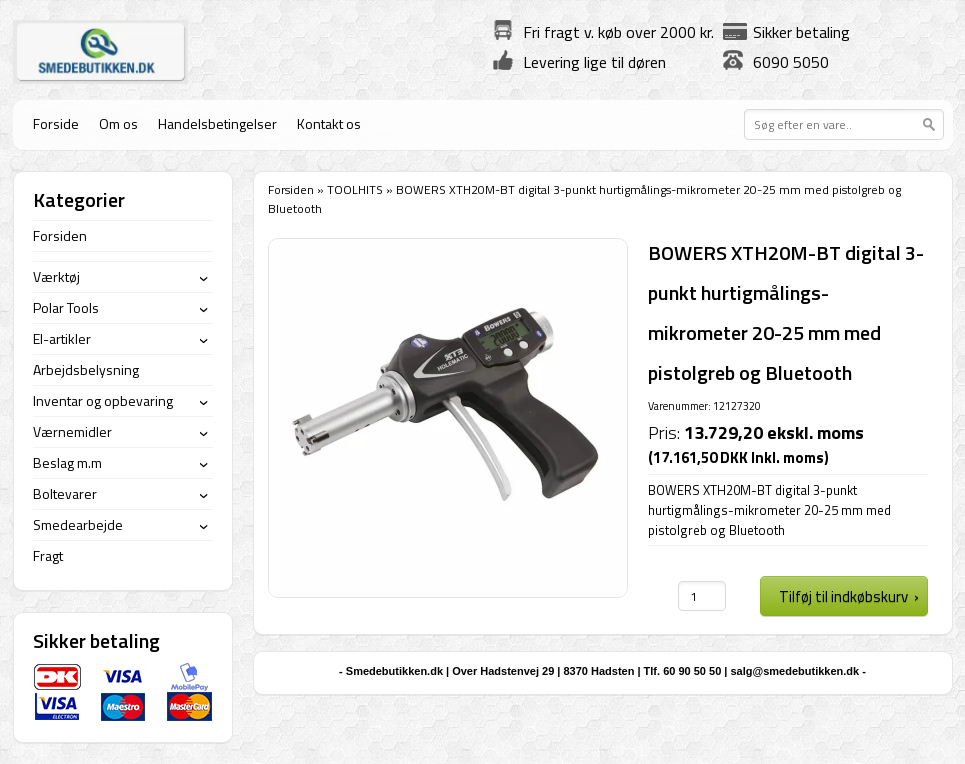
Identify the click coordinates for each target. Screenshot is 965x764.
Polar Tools (66, 307)
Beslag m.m (67, 462)
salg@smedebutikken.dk (794, 671)
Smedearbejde (78, 524)
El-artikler (62, 338)
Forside (56, 123)
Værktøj (56, 276)
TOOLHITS (355, 189)
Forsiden (291, 189)
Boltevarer (65, 493)
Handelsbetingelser (217, 123)
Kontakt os (329, 123)
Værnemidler (72, 431)
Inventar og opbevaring (103, 400)
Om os (118, 123)
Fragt (48, 555)
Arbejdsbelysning (86, 369)
